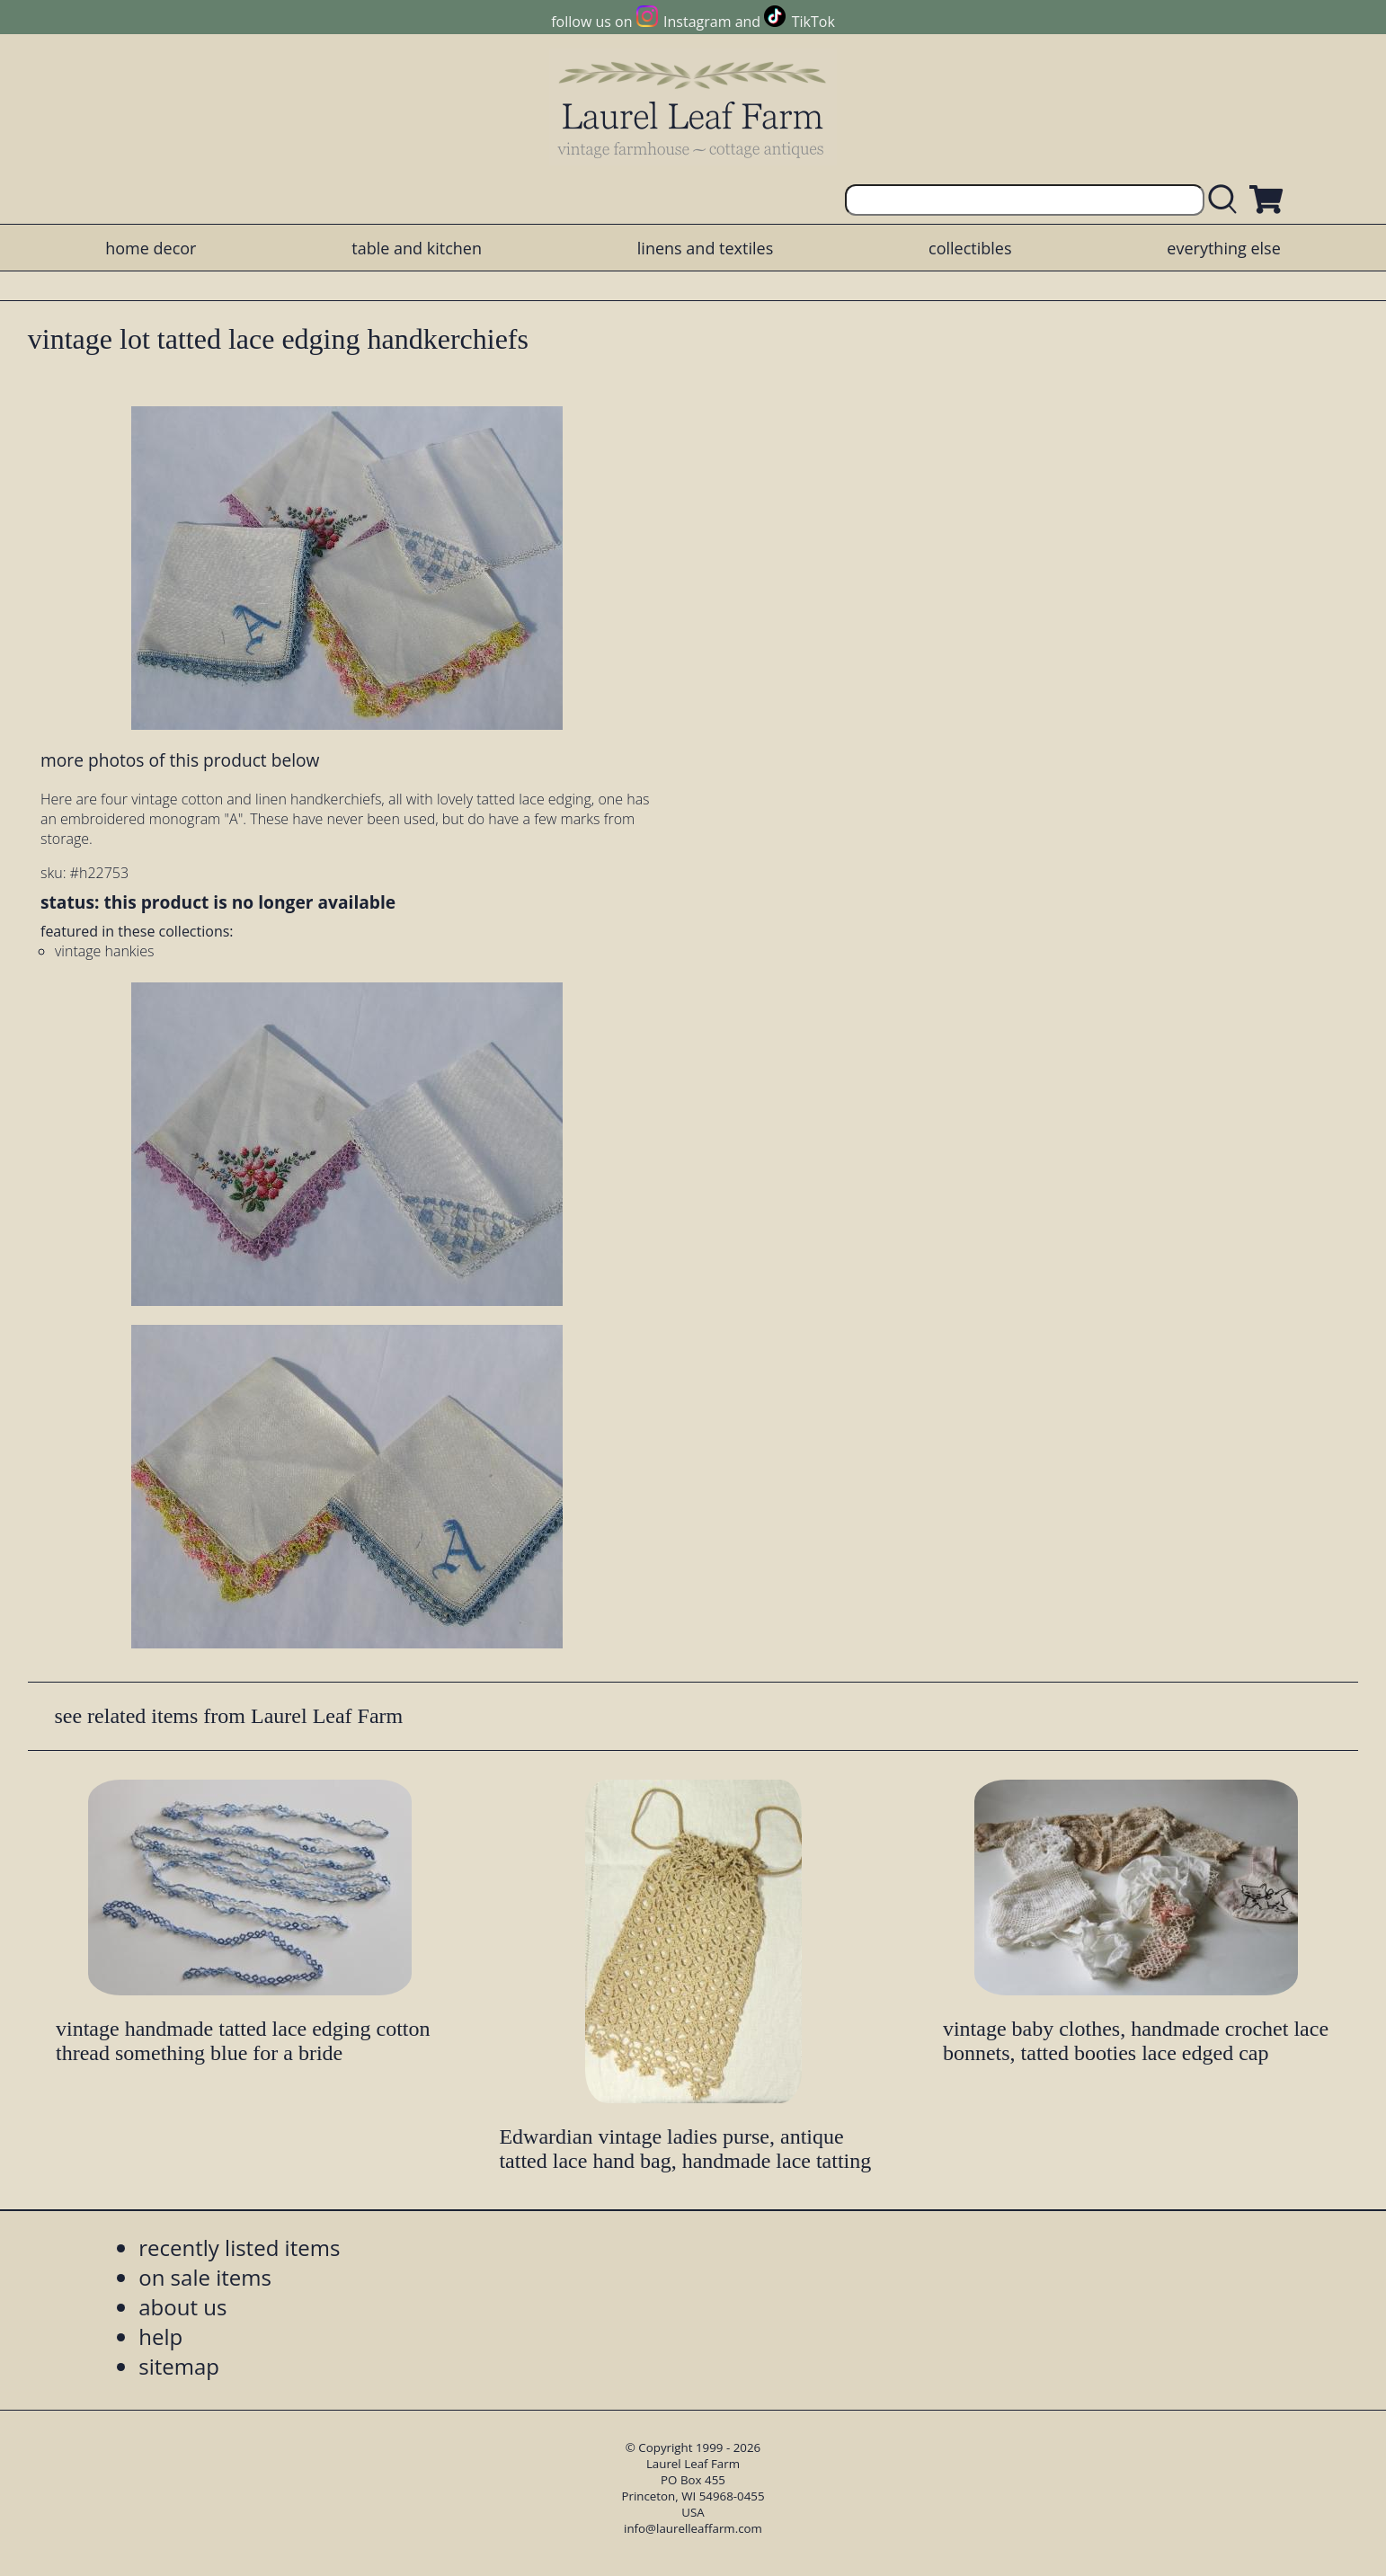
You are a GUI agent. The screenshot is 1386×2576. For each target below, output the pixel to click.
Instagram (697, 21)
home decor (150, 248)
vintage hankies (104, 951)
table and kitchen (416, 248)
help (160, 2336)
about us (182, 2307)
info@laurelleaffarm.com (693, 2528)
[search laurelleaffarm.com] (1226, 200)
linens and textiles (705, 248)
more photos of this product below (179, 760)
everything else (1223, 248)
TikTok (813, 21)
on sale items (204, 2277)
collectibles (969, 248)
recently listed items (239, 2247)
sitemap (178, 2366)
